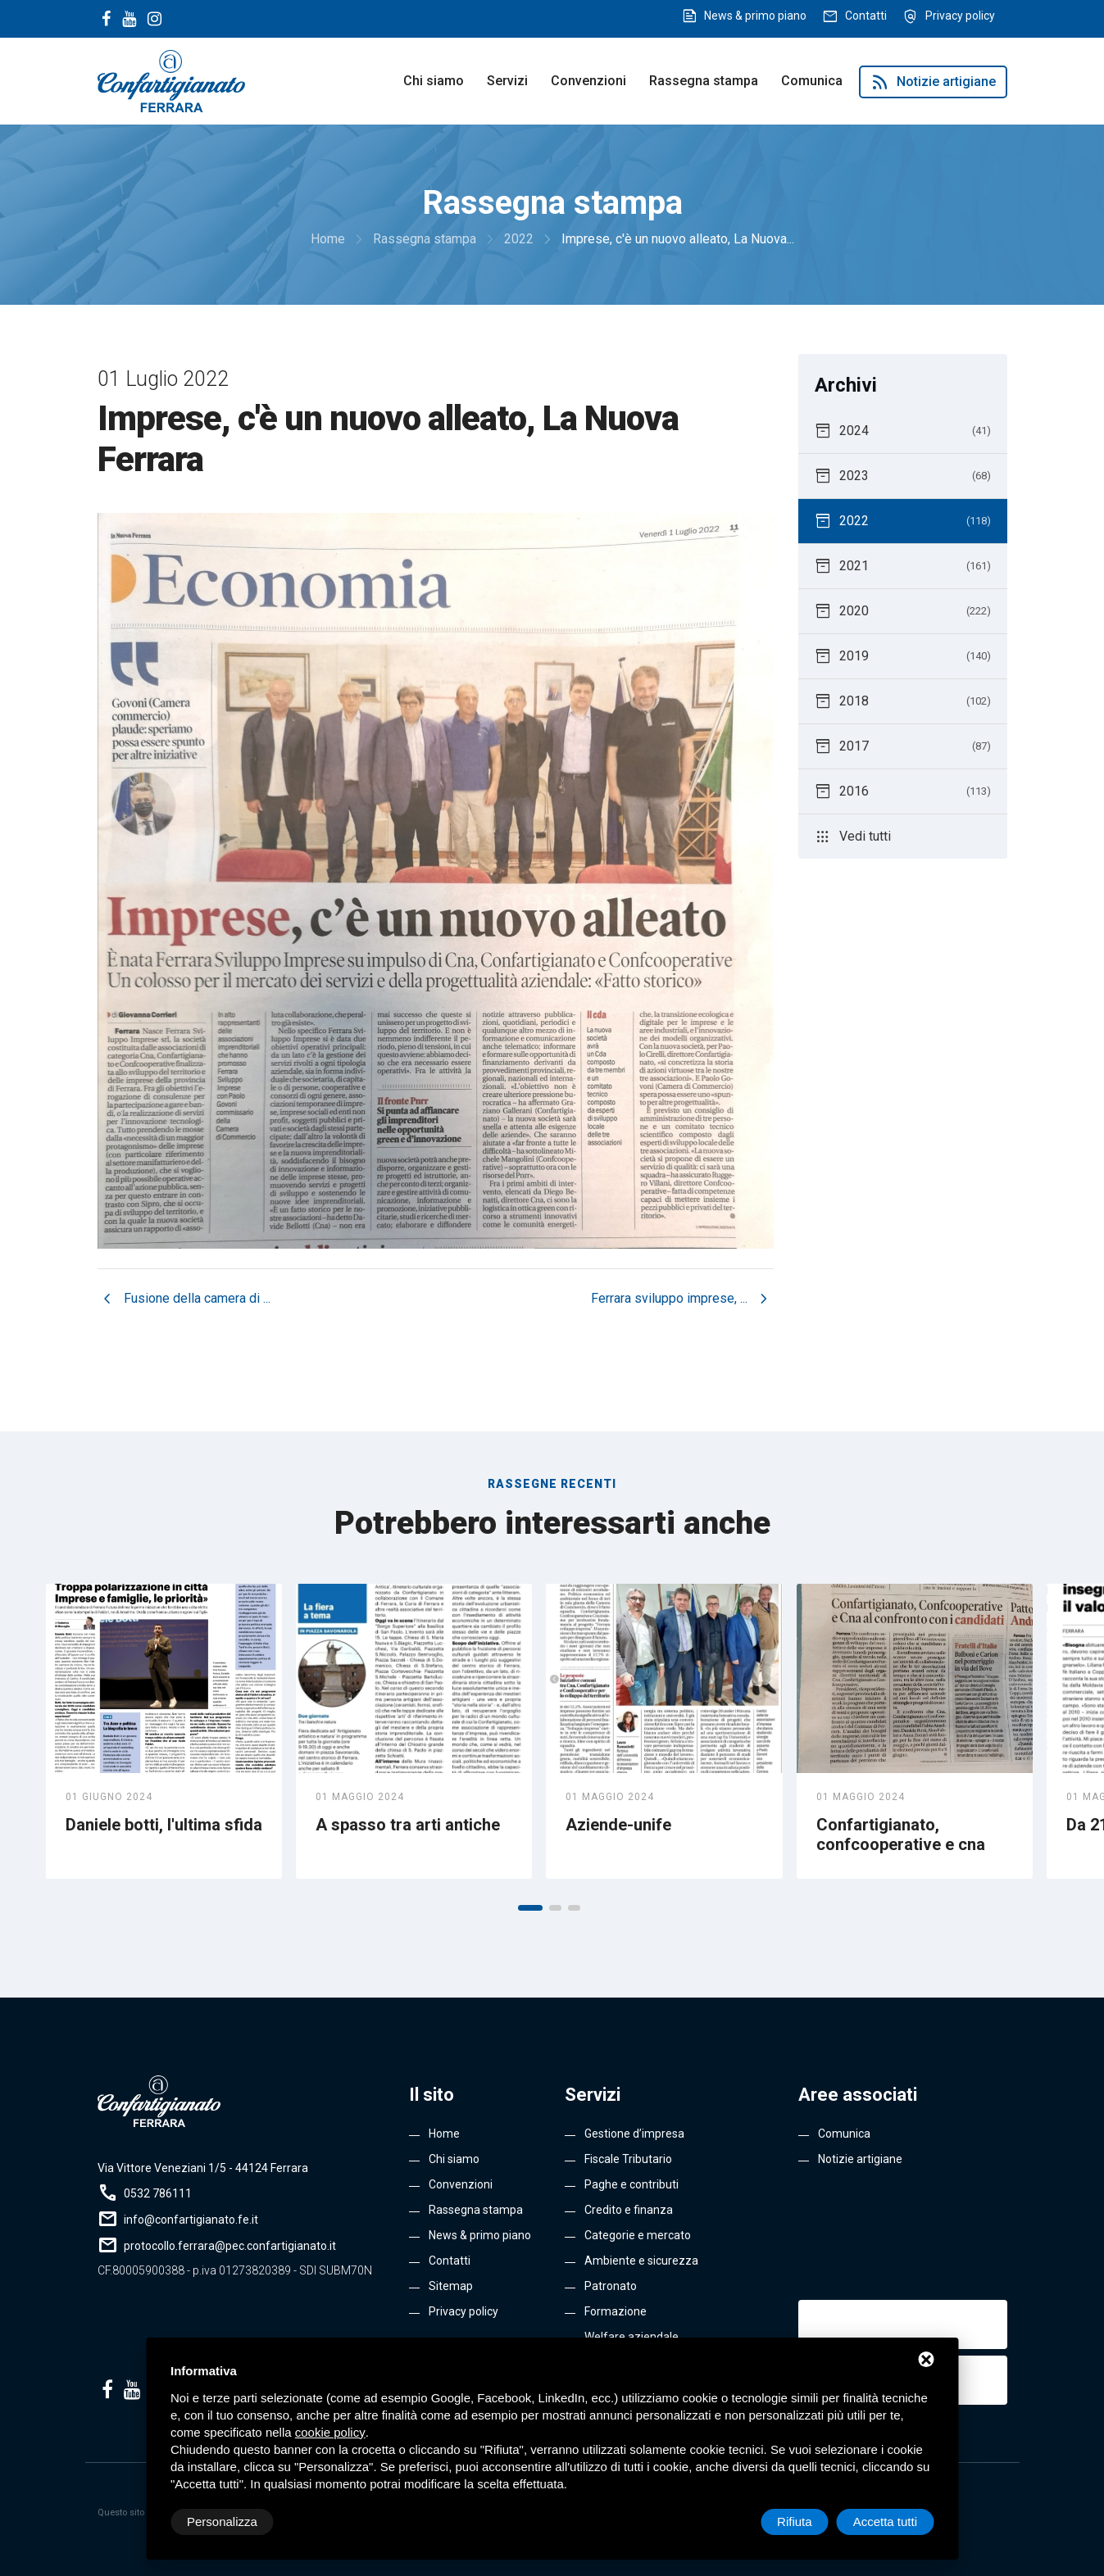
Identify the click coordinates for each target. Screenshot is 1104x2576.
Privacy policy (960, 15)
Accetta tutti (885, 2521)
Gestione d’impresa (634, 2133)
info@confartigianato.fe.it (191, 2219)
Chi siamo (433, 80)
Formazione (615, 2311)
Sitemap (451, 2286)
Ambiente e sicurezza (641, 2260)
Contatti (866, 15)
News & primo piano (755, 15)
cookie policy (330, 2432)
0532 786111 (158, 2193)
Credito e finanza (628, 2209)
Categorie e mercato (637, 2235)
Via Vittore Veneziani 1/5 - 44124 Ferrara (203, 2168)
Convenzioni (588, 80)
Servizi (507, 80)
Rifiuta (794, 2521)
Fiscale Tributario (628, 2159)
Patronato (610, 2286)
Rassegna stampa (703, 80)
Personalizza (222, 2521)
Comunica (812, 80)
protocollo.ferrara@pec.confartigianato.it (230, 2245)
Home (444, 2133)
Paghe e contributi (631, 2184)
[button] (530, 1908)
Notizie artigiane (933, 81)
